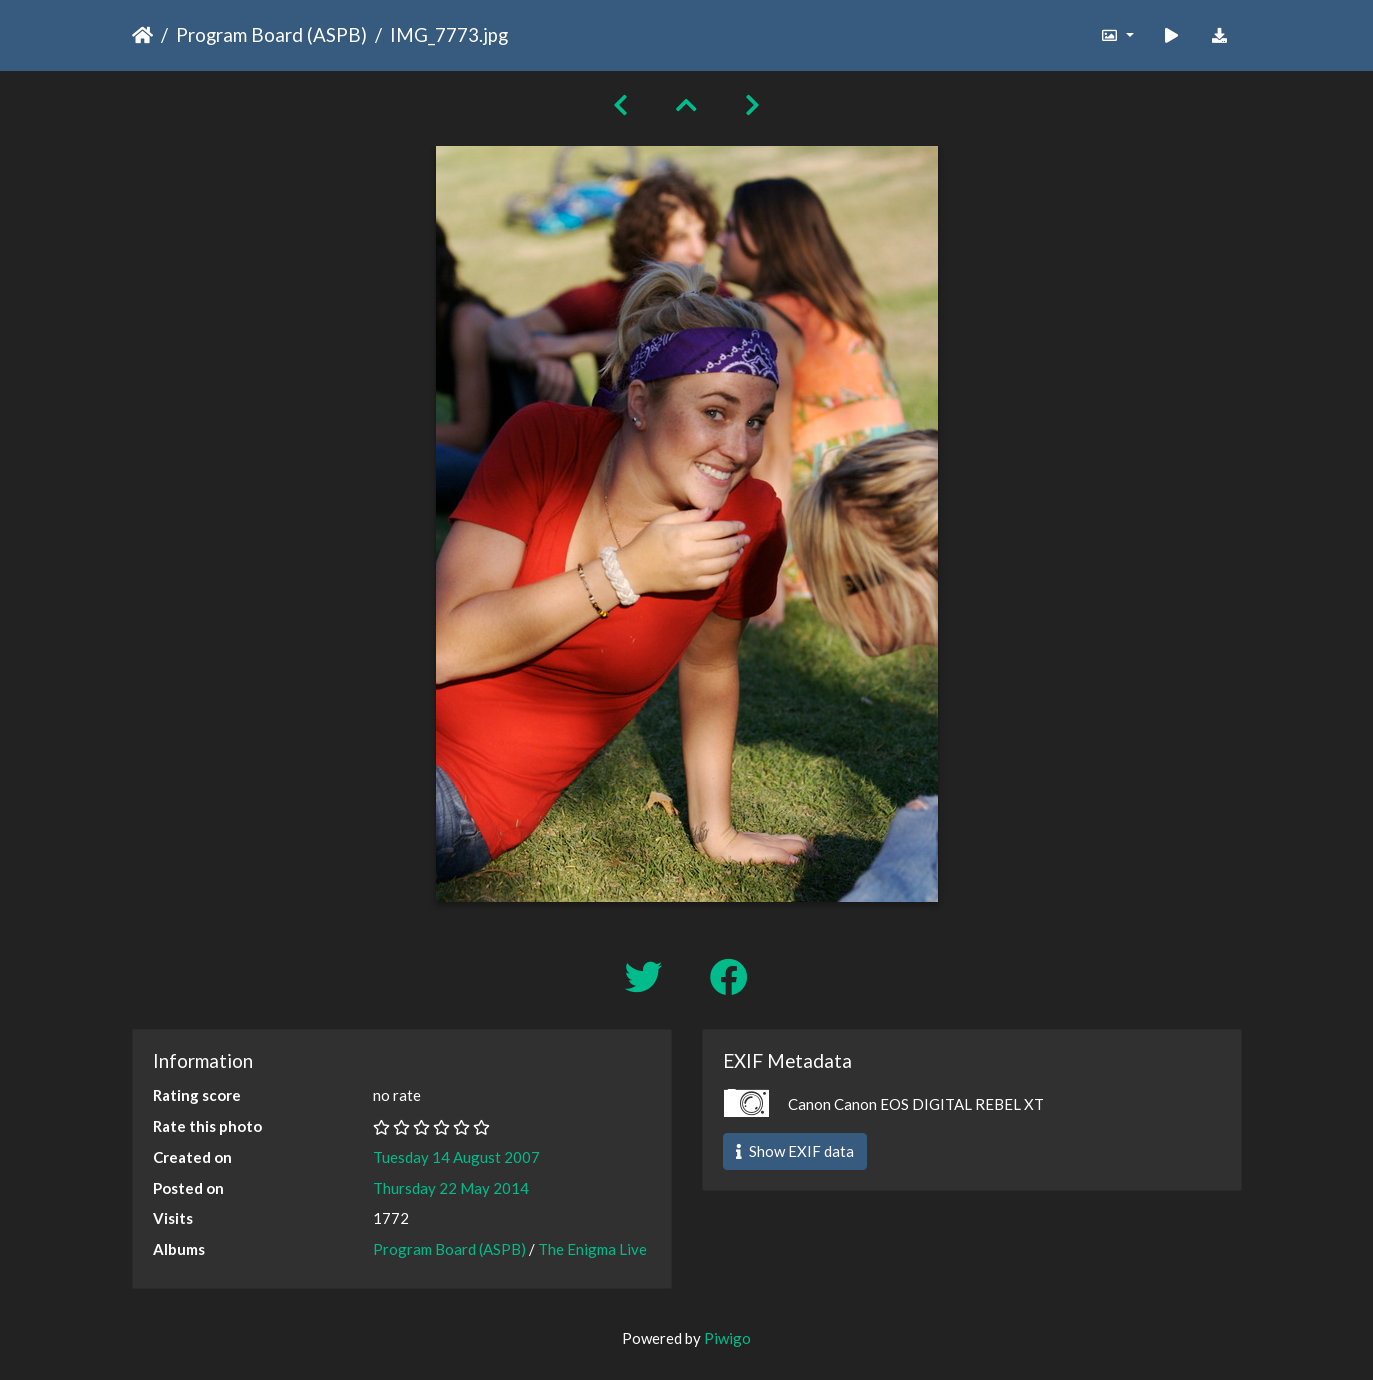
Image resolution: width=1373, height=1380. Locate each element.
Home (142, 35)
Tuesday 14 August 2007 (456, 1157)
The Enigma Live (592, 1249)
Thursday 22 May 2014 (451, 1188)
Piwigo (727, 1338)
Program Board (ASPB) (271, 34)
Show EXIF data (795, 1151)
